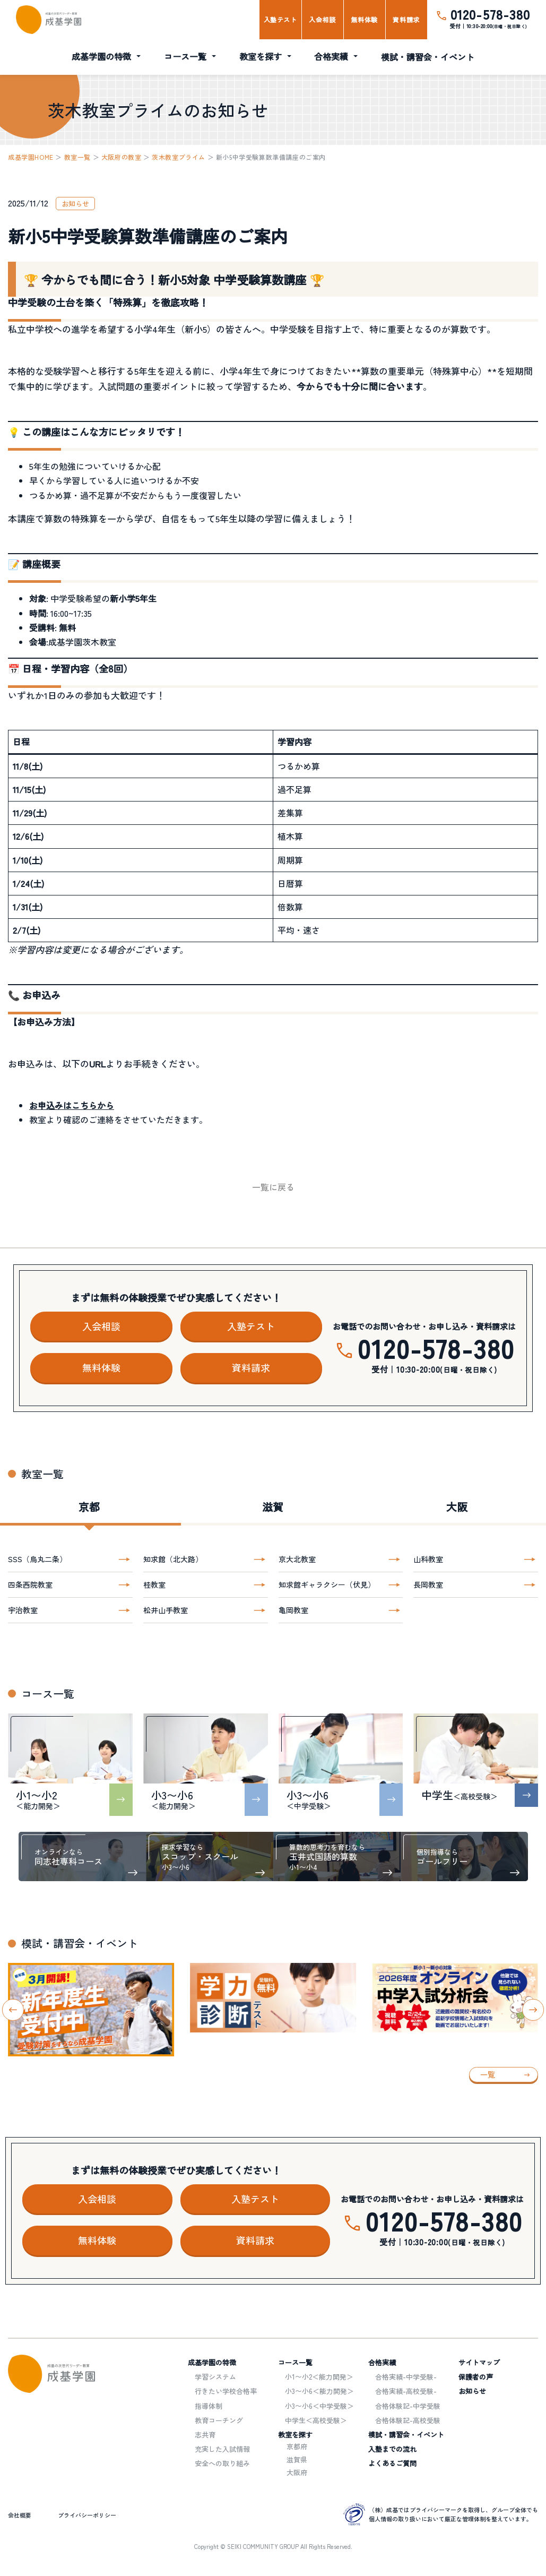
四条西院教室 (30, 1584)
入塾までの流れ (392, 2449)
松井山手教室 (165, 1610)
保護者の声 (475, 2377)
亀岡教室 (293, 1610)
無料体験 (364, 19)
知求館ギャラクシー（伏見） (327, 1584)
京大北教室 (297, 1559)
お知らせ (472, 2391)
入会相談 (322, 19)
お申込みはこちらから (71, 1105)
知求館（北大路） (173, 1559)
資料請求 (406, 19)
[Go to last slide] (12, 2009)
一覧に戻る (273, 1187)
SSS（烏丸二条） (37, 1559)
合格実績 (331, 56)
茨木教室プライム (178, 156)
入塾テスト (280, 19)
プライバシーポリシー (87, 2515)
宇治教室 (23, 1610)
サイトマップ (479, 2362)
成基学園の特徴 (101, 56)
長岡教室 (428, 1584)
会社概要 (19, 2515)
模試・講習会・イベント (427, 56)
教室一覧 (77, 156)
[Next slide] (533, 2009)
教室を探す (260, 56)
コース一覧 (185, 56)
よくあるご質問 (392, 2463)
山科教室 (428, 1559)
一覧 (487, 2074)
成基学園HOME (31, 156)
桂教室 (154, 1584)
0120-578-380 (490, 14)
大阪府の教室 (121, 156)
